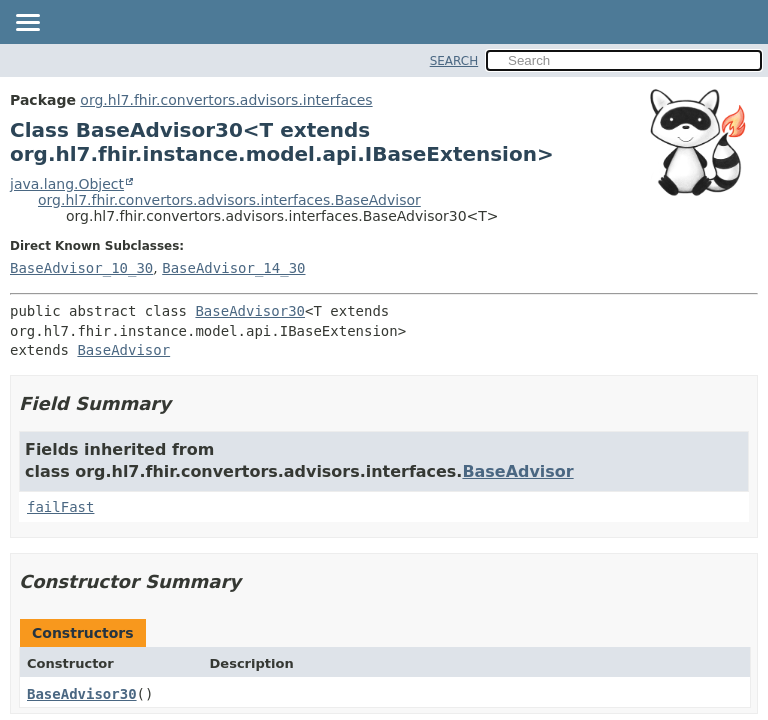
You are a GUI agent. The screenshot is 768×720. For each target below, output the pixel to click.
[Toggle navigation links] (27, 24)
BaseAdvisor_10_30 (81, 268)
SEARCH (454, 61)
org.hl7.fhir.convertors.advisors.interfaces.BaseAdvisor (229, 200)
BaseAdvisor (123, 350)
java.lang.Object (67, 184)
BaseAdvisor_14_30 (233, 268)
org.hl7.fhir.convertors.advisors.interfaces (226, 100)
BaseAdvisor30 (250, 311)
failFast (60, 507)
